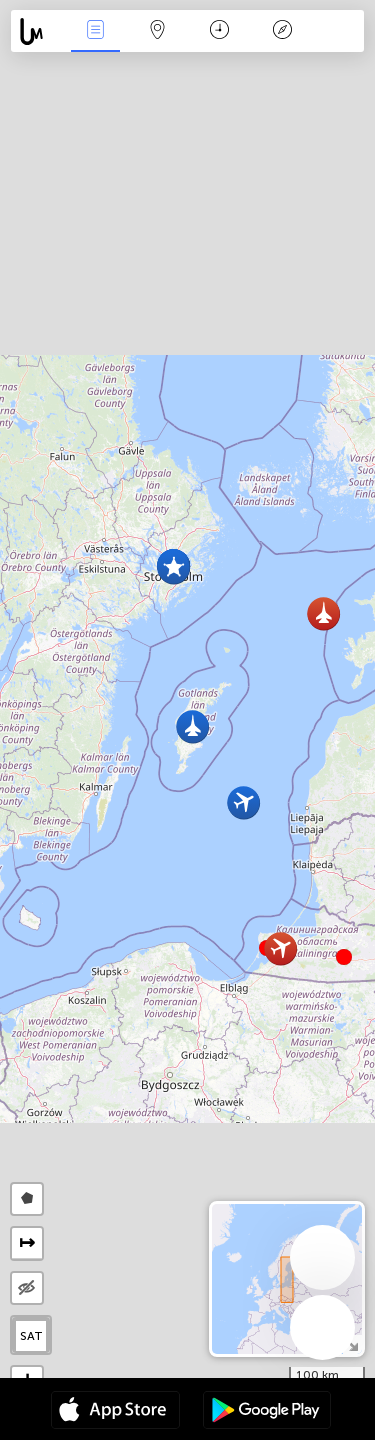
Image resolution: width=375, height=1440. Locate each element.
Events (95, 31)
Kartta (158, 31)
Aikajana (219, 31)
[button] (344, 957)
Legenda (282, 31)
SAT (31, 1336)
